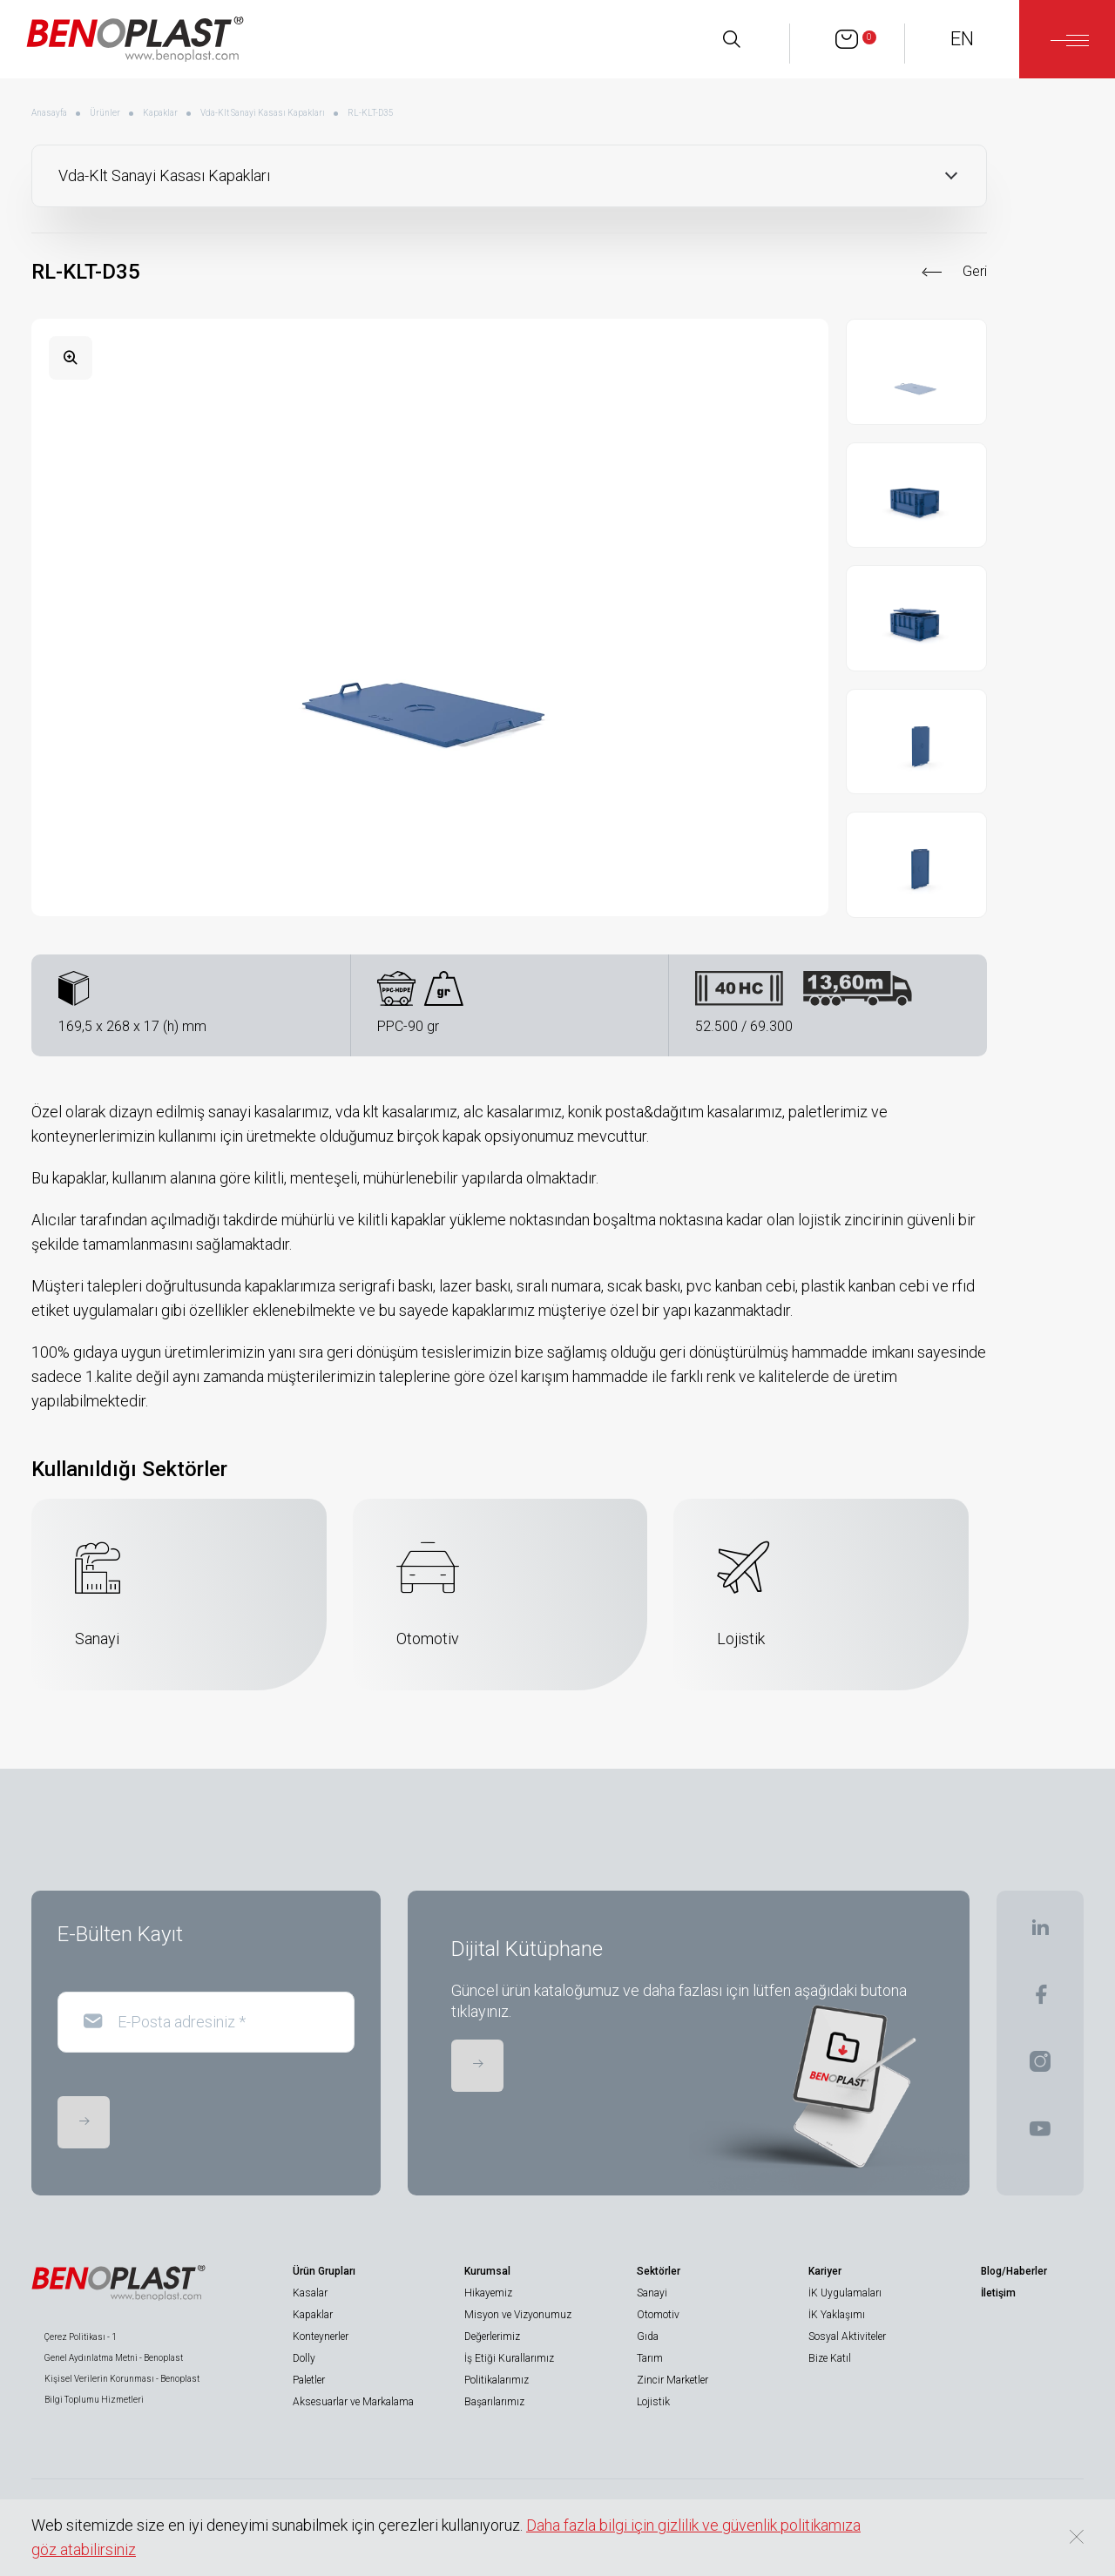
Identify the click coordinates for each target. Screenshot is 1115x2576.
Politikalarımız (496, 2380)
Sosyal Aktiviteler (847, 2336)
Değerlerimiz (492, 2336)
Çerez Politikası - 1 (80, 2337)
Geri (975, 271)
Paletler (309, 2380)
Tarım (650, 2358)
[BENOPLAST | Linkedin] (1040, 1933)
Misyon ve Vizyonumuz (517, 2315)
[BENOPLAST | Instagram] (1040, 2067)
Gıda (648, 2336)
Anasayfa (49, 113)
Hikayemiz (488, 2293)
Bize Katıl (829, 2358)
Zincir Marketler (672, 2380)
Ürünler (105, 113)
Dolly (304, 2358)
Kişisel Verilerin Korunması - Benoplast (121, 2379)
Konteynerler (320, 2336)
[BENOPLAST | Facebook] (1040, 2000)
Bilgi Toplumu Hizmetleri (94, 2399)
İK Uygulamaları (845, 2293)
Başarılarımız (494, 2402)
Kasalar (310, 2293)
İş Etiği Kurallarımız (509, 2358)
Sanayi (652, 2293)
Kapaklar (160, 113)
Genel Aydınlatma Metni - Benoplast (113, 2358)
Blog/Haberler (1014, 2271)
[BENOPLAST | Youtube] (1040, 2134)
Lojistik (653, 2402)
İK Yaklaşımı (836, 2315)
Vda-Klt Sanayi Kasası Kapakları (262, 113)
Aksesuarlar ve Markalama (353, 2402)
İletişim (998, 2293)
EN (962, 39)
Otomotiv (658, 2315)
